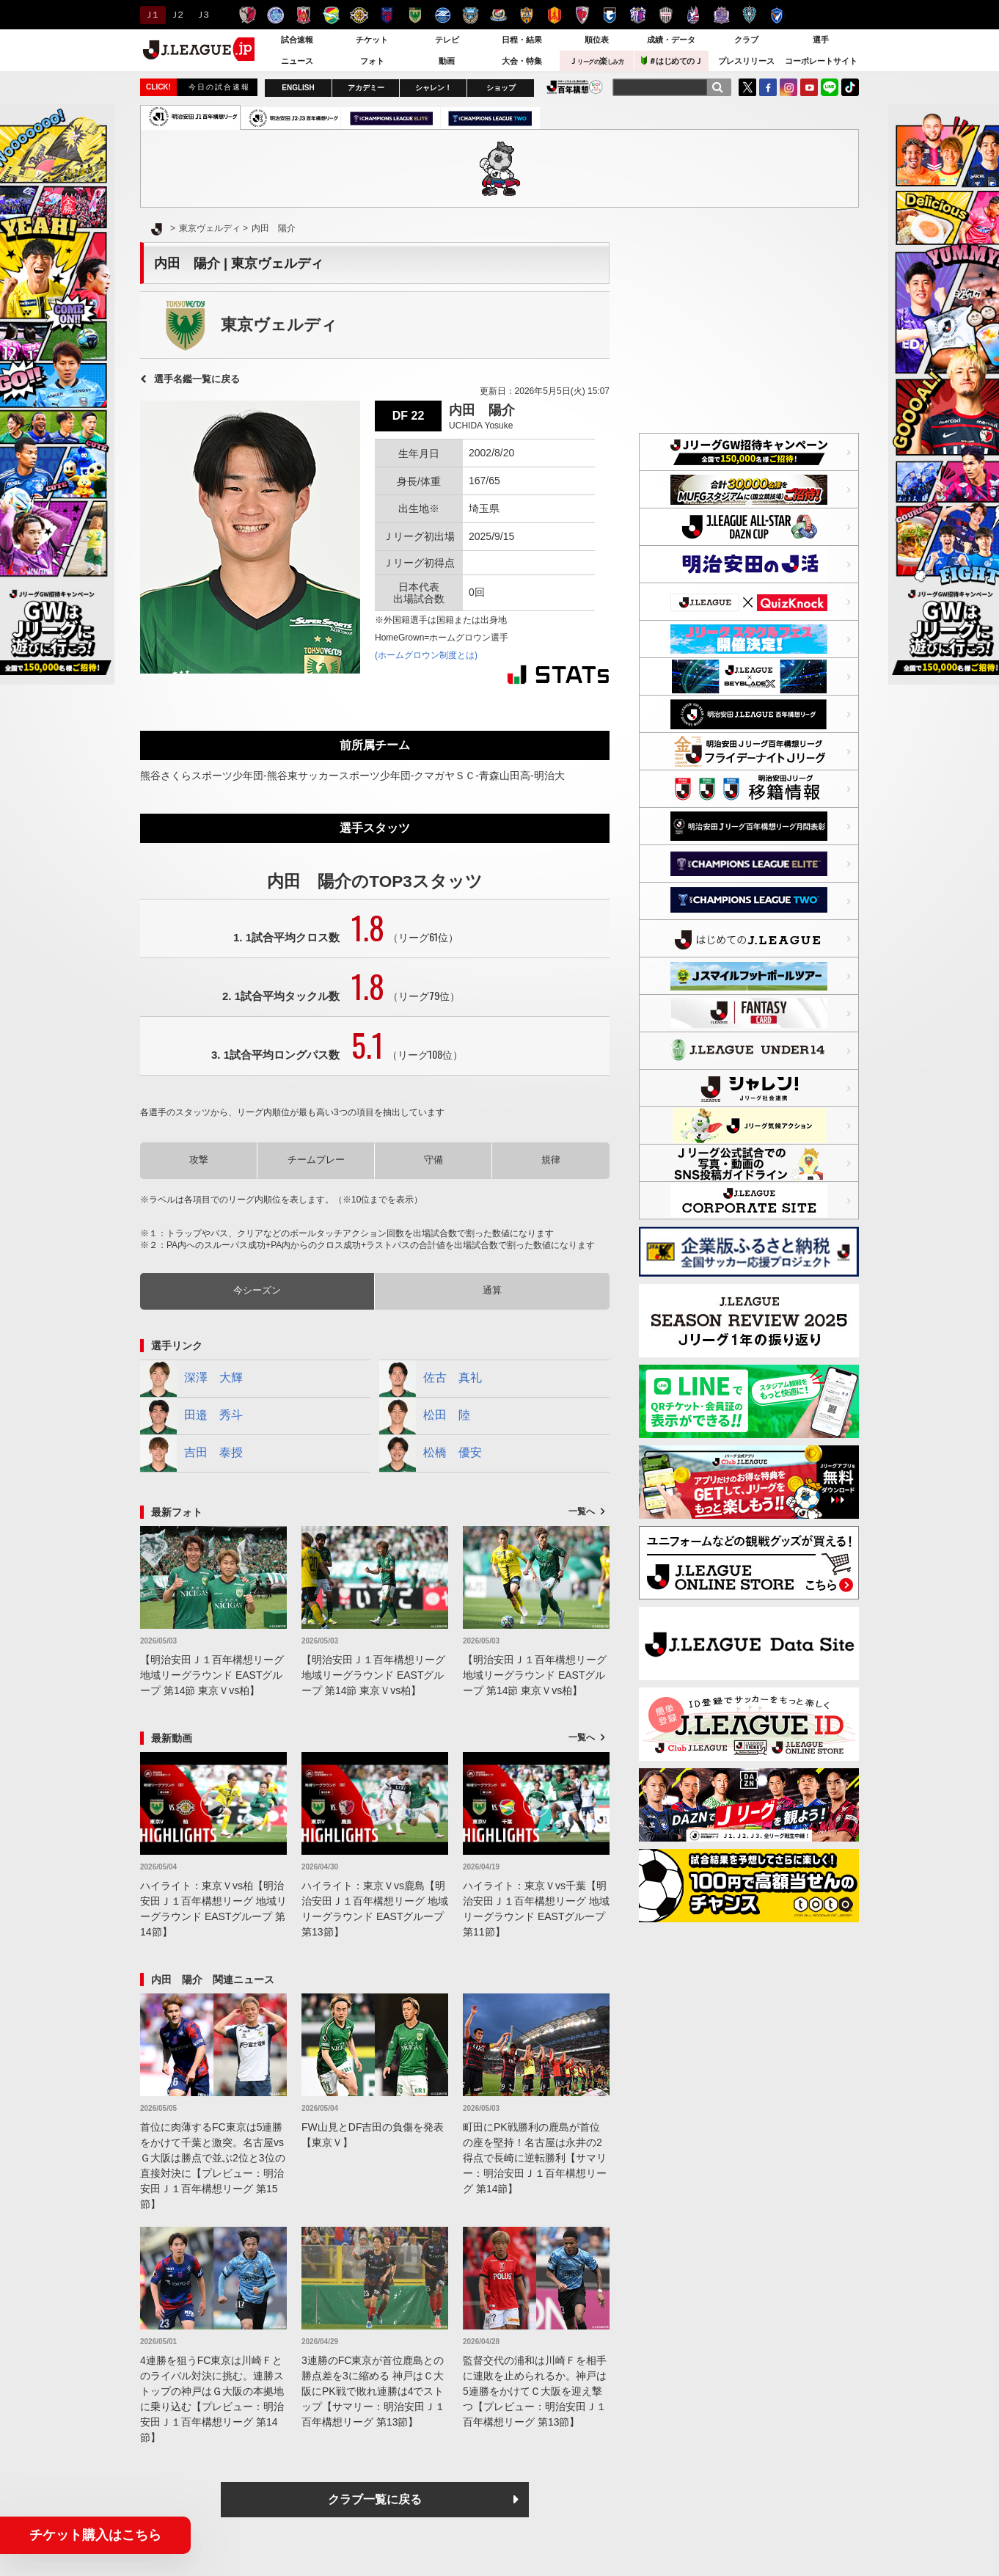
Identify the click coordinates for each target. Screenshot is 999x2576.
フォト (372, 60)
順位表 (597, 39)
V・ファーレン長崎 (777, 15)
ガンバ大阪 (610, 15)
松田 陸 (424, 1416)
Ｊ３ (202, 15)
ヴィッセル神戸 (665, 15)
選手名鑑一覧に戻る (197, 378)
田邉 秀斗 (191, 1416)
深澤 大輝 (191, 1378)
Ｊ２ (176, 15)
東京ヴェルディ (415, 15)
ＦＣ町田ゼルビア (442, 15)
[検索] (717, 87)
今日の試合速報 (219, 87)
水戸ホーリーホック (275, 15)
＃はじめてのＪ (672, 60)
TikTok (850, 87)
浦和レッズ (303, 15)
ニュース (297, 60)
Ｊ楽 (596, 60)
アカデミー (366, 88)
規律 (550, 1159)
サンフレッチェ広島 (721, 15)
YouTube (809, 87)
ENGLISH (298, 88)
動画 (447, 60)
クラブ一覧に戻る (375, 2499)
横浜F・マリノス (498, 15)
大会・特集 (522, 60)
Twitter (747, 87)
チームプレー (316, 1159)
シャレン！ (433, 88)
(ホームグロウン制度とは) (426, 655)
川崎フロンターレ (470, 15)
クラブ (746, 39)
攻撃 (198, 1159)
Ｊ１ (150, 15)
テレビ (447, 39)
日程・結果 (522, 39)
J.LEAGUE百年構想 (574, 87)
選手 (821, 39)
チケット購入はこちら (95, 2535)
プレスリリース (746, 60)
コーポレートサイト (821, 60)
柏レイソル (359, 15)
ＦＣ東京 (387, 15)
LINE (829, 87)
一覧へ (581, 1511)
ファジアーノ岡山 (693, 15)
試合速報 (297, 39)
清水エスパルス (526, 15)
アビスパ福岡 (749, 15)
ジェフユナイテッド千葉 (331, 15)
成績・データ (671, 39)
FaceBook (768, 87)
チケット (372, 39)
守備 (433, 1159)
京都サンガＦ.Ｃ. (582, 15)
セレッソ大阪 (638, 15)
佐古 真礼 (430, 1378)
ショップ (501, 88)
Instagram (788, 87)
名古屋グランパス (554, 15)
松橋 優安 (430, 1453)
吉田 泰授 (191, 1453)
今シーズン (257, 1290)
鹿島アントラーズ (247, 15)
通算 (492, 1290)
